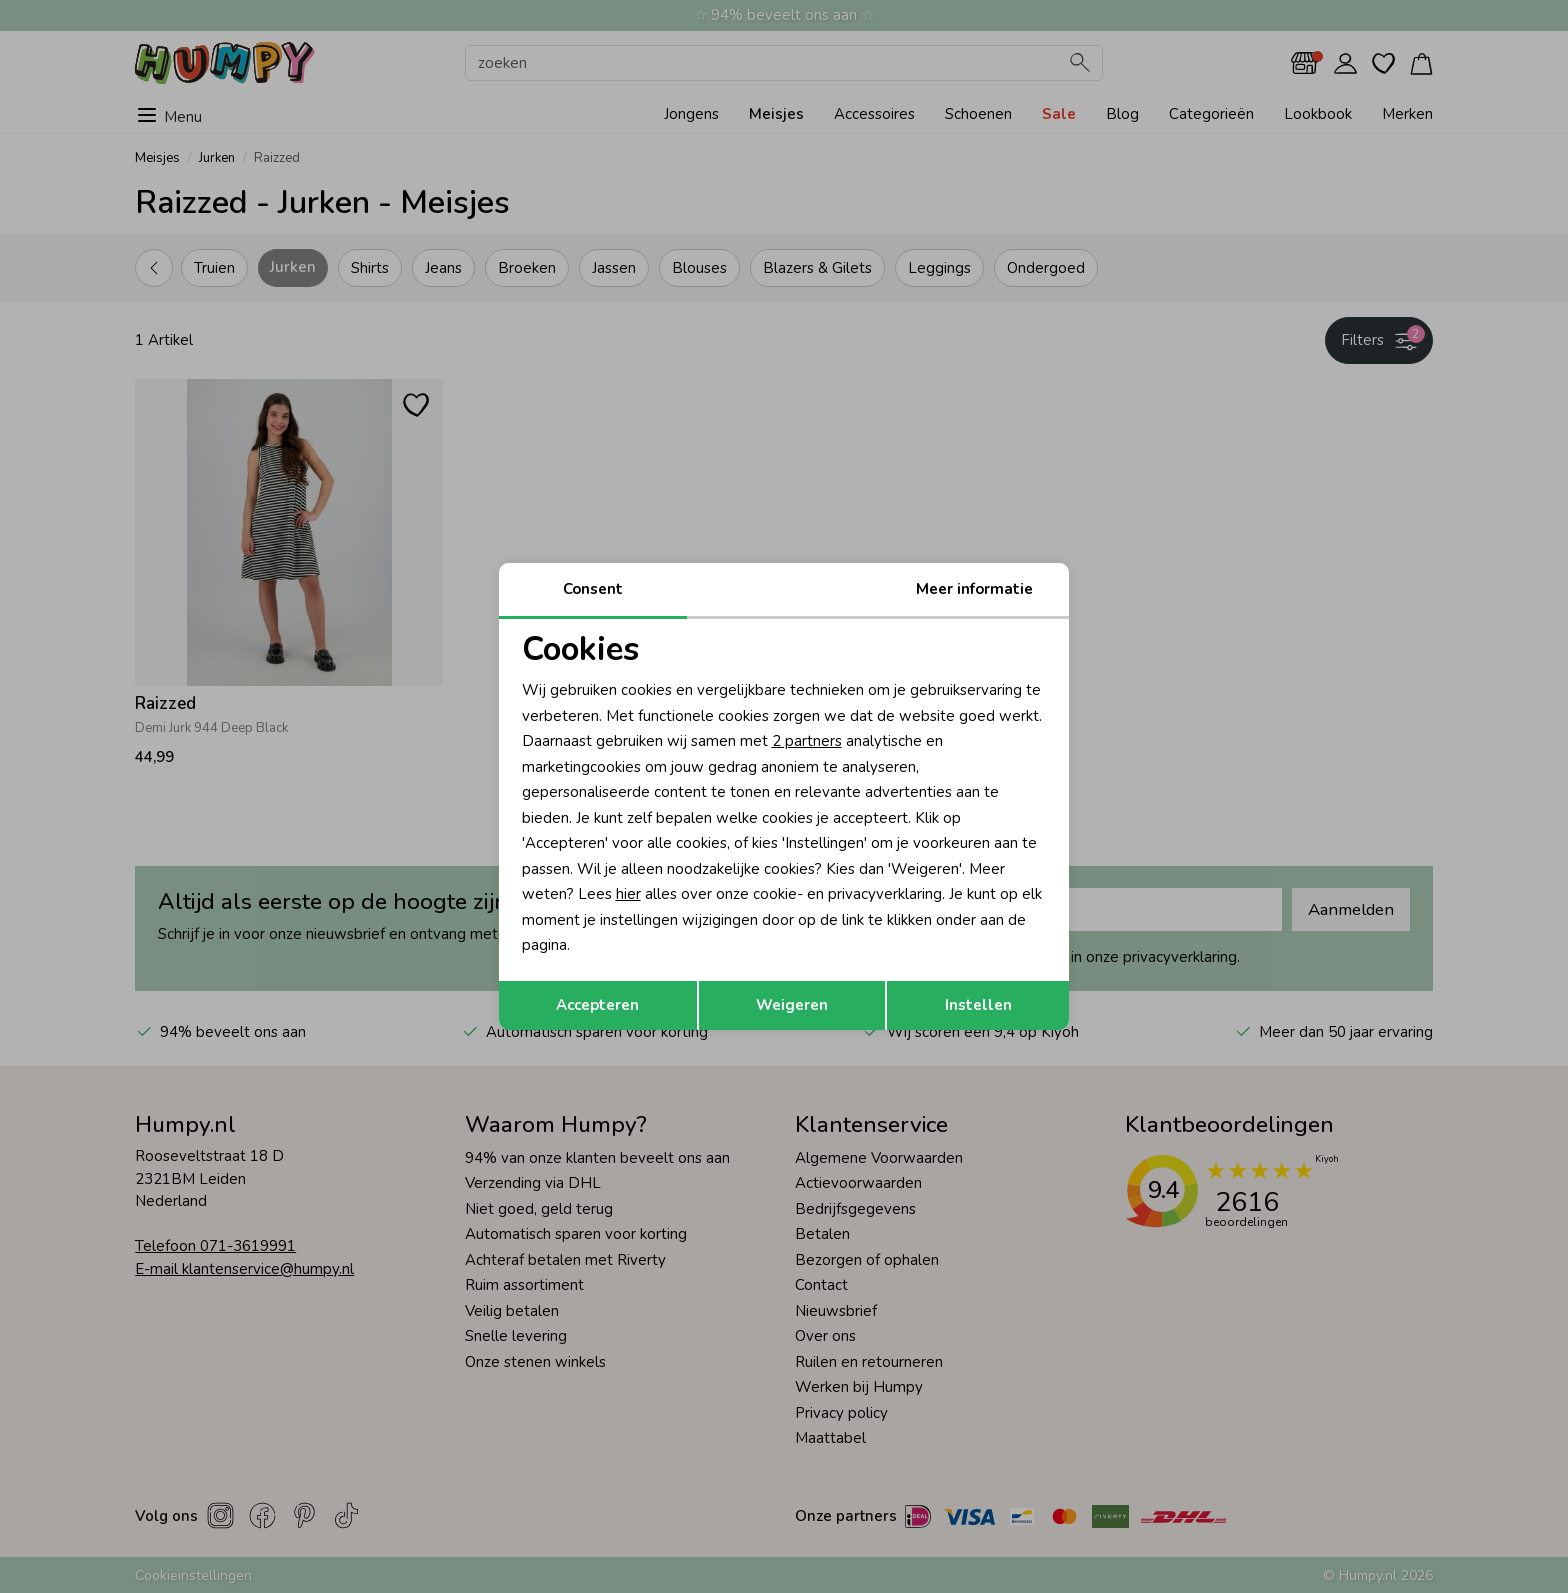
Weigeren (792, 1005)
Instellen (978, 1005)
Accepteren (597, 1005)
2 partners (807, 741)
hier (628, 894)
